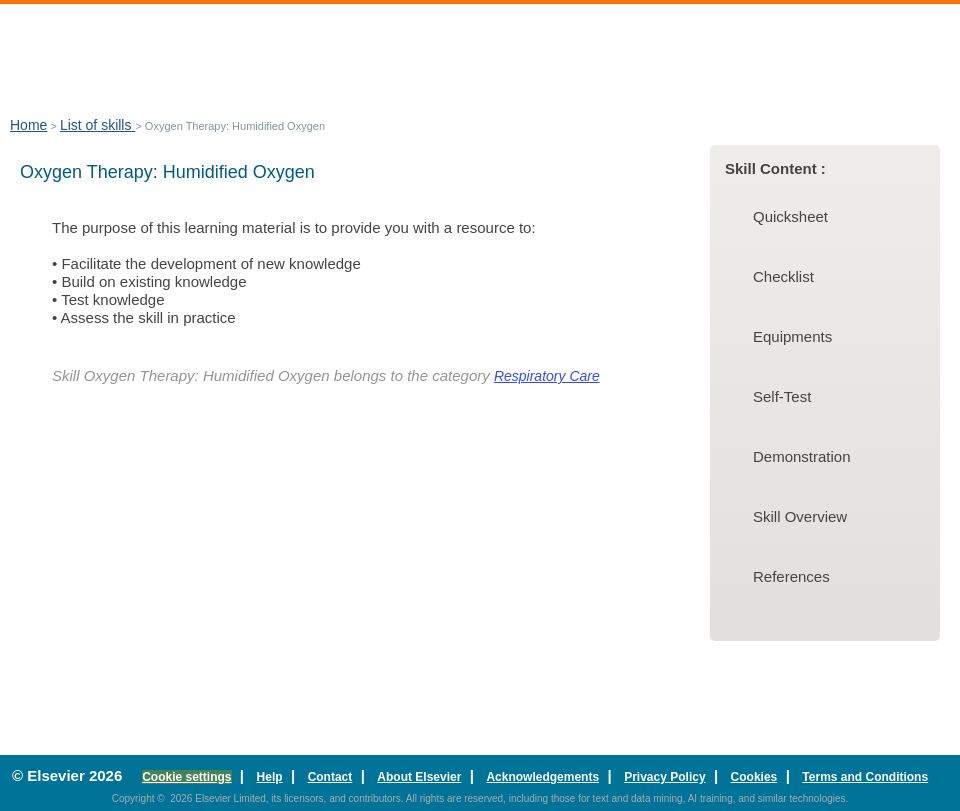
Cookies (754, 777)
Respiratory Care (547, 376)
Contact (330, 777)
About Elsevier (419, 777)
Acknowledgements (542, 777)
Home (28, 125)
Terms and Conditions (865, 777)
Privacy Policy (664, 777)
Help (270, 777)
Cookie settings (186, 777)
